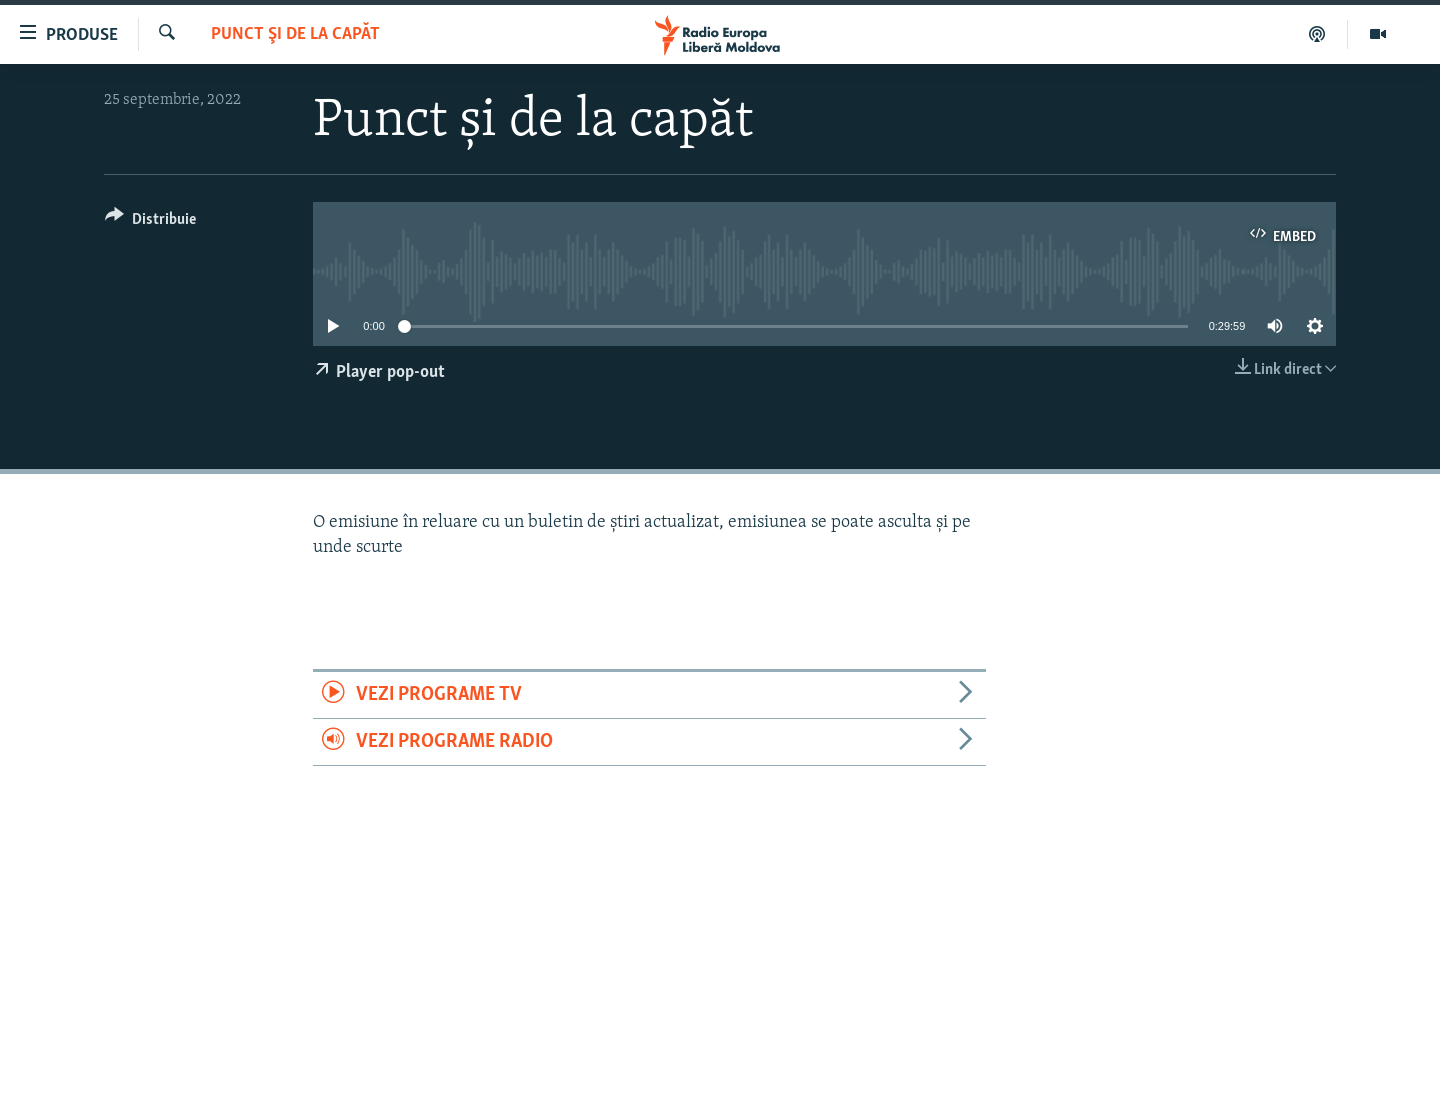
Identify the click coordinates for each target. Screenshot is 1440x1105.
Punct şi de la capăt (295, 34)
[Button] (150, 222)
